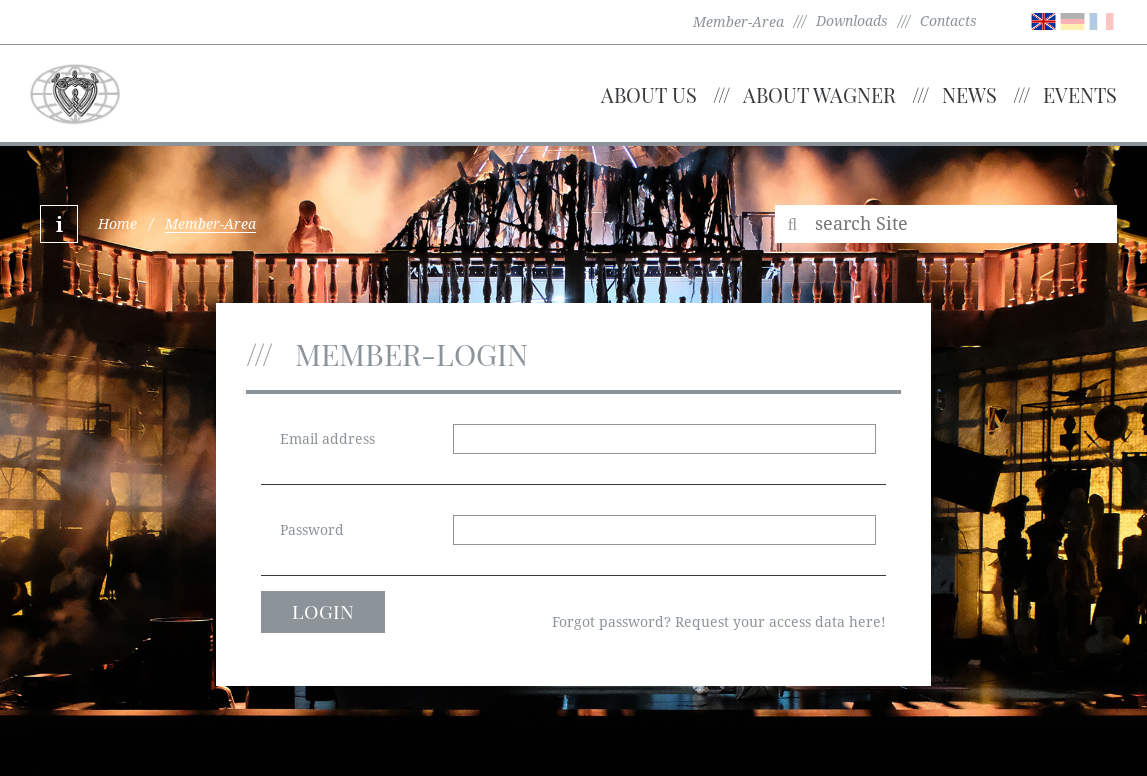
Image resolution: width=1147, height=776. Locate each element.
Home (117, 224)
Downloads (852, 21)
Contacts (948, 21)
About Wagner (819, 94)
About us (649, 94)
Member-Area (738, 22)
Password (312, 530)
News (969, 94)
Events (1080, 94)
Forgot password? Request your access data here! (719, 622)
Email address (327, 439)
